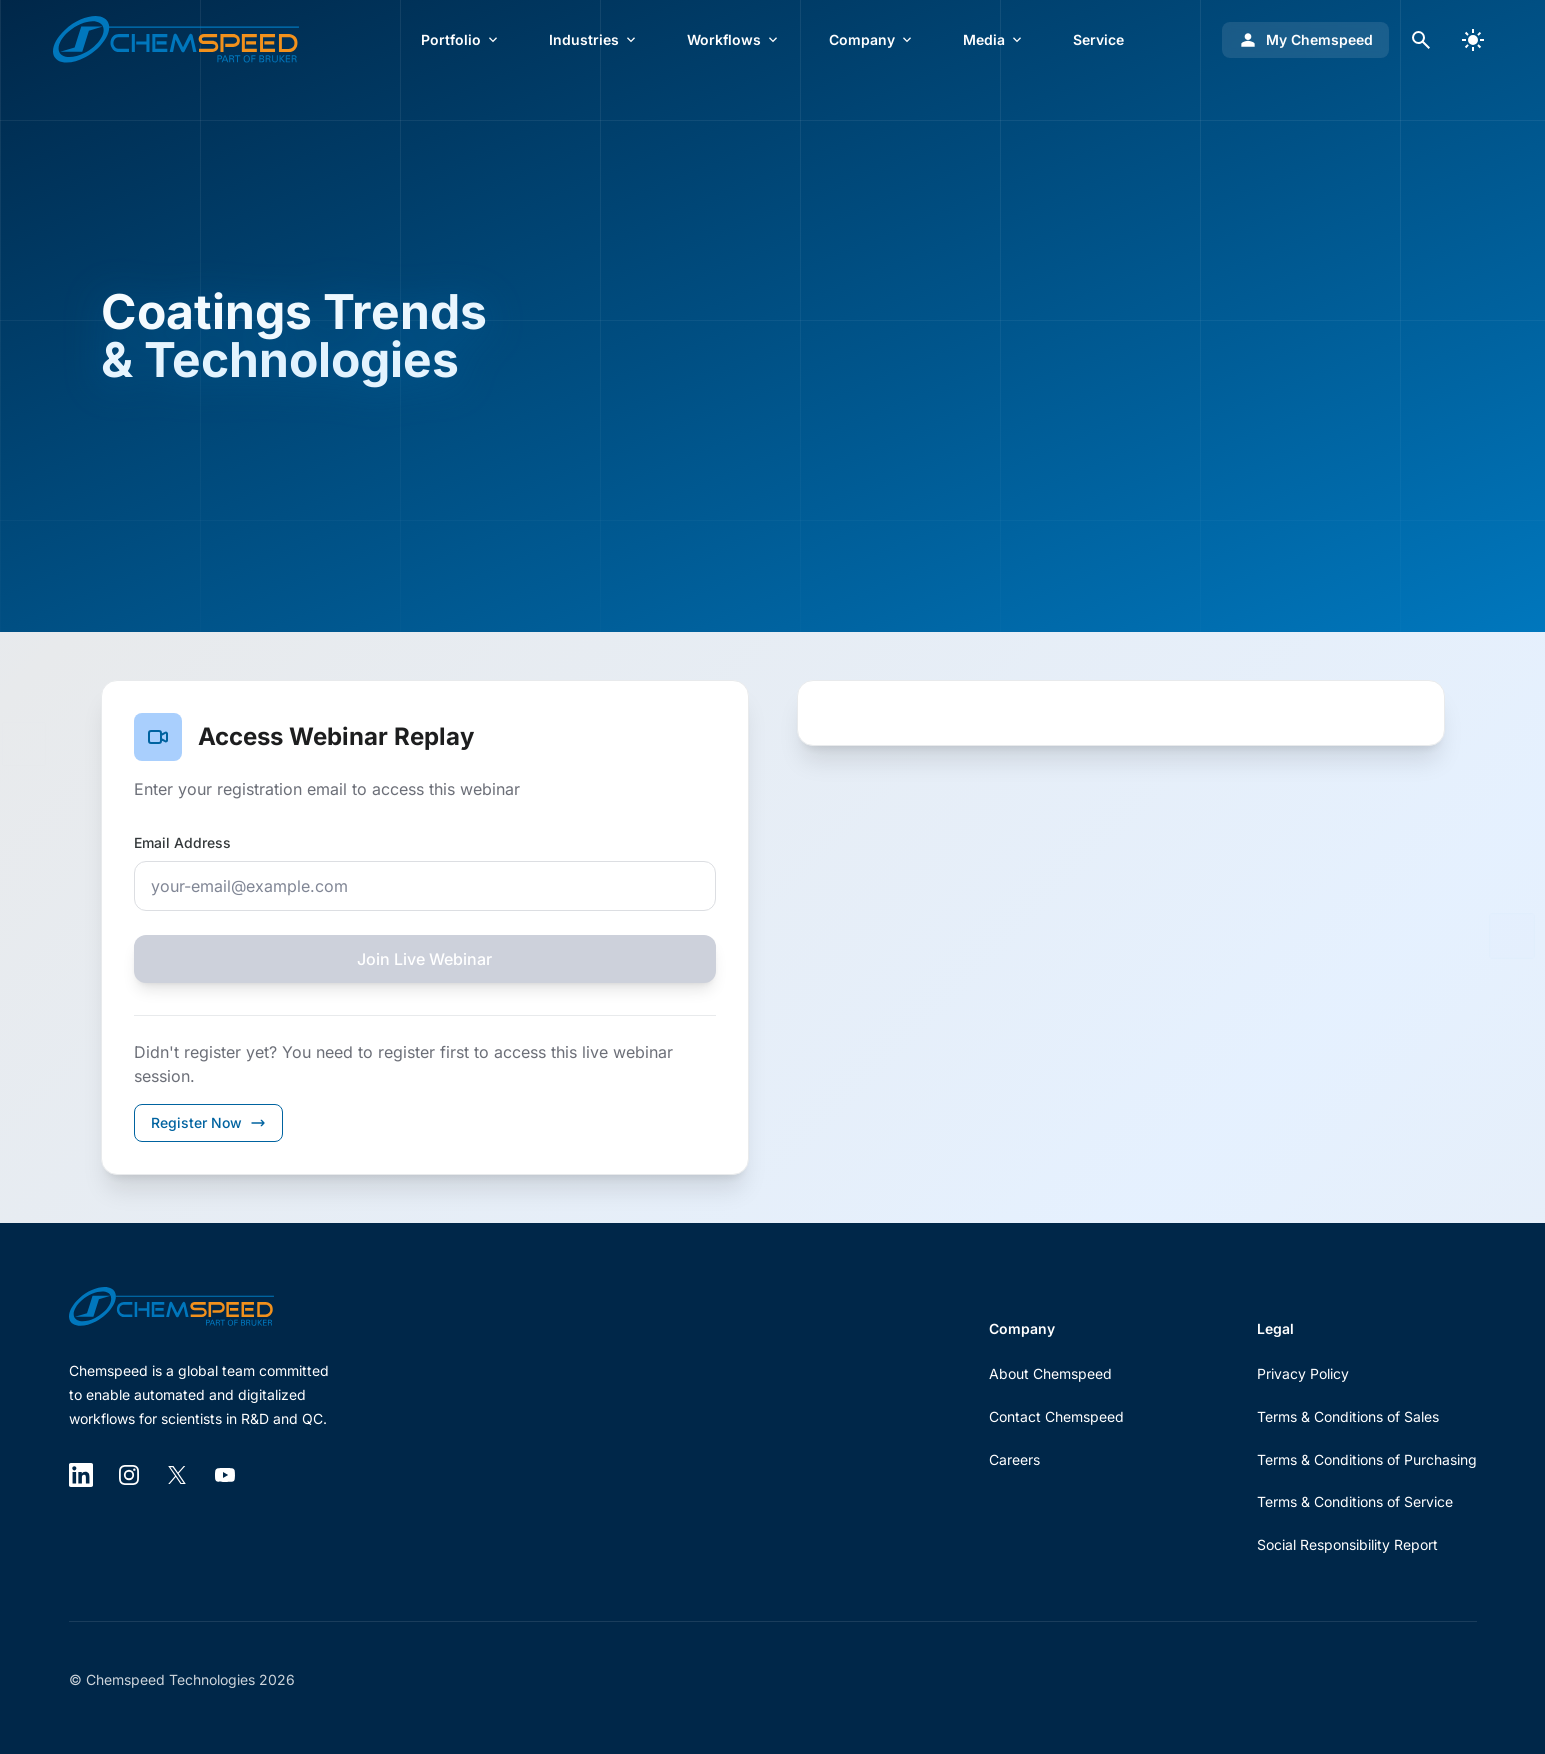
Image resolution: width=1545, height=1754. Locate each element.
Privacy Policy (1303, 1373)
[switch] (1473, 40)
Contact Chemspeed (1056, 1416)
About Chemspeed (1050, 1373)
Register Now (208, 1122)
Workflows (734, 39)
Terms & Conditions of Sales (1348, 1416)
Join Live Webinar (424, 959)
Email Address (182, 842)
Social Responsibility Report (1347, 1544)
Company (872, 39)
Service (1098, 39)
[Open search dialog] (1421, 40)
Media (994, 39)
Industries (594, 39)
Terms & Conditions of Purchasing (1367, 1459)
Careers (1014, 1459)
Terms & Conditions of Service (1355, 1501)
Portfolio (461, 39)
